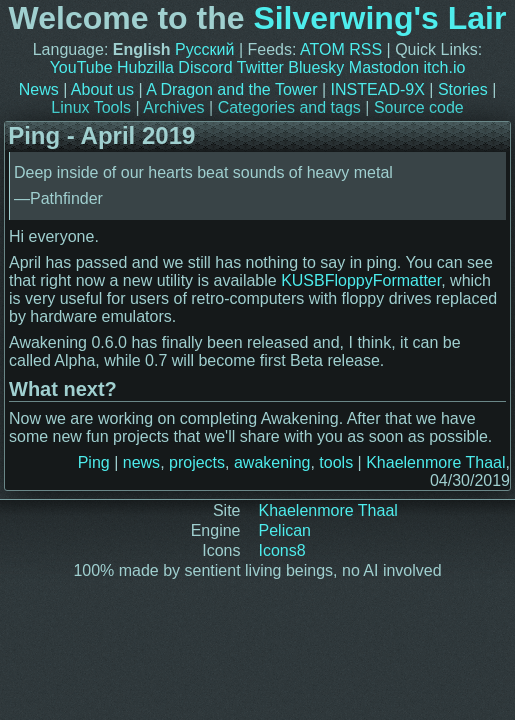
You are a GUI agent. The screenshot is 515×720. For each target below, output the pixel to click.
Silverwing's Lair (379, 18)
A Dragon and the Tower (231, 89)
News (39, 89)
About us (102, 89)
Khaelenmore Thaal (435, 462)
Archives (173, 107)
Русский (204, 49)
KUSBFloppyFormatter (361, 280)
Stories (463, 89)
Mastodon (384, 67)
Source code (419, 107)
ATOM (322, 49)
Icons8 (282, 550)
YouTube (81, 67)
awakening (272, 462)
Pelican (285, 530)
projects (197, 462)
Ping (94, 462)
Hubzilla (145, 67)
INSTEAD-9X (378, 89)
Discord (205, 67)
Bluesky (316, 67)
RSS (365, 49)
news (141, 462)
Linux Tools (91, 107)
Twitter (260, 67)
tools (336, 462)
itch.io (445, 67)
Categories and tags (289, 107)
